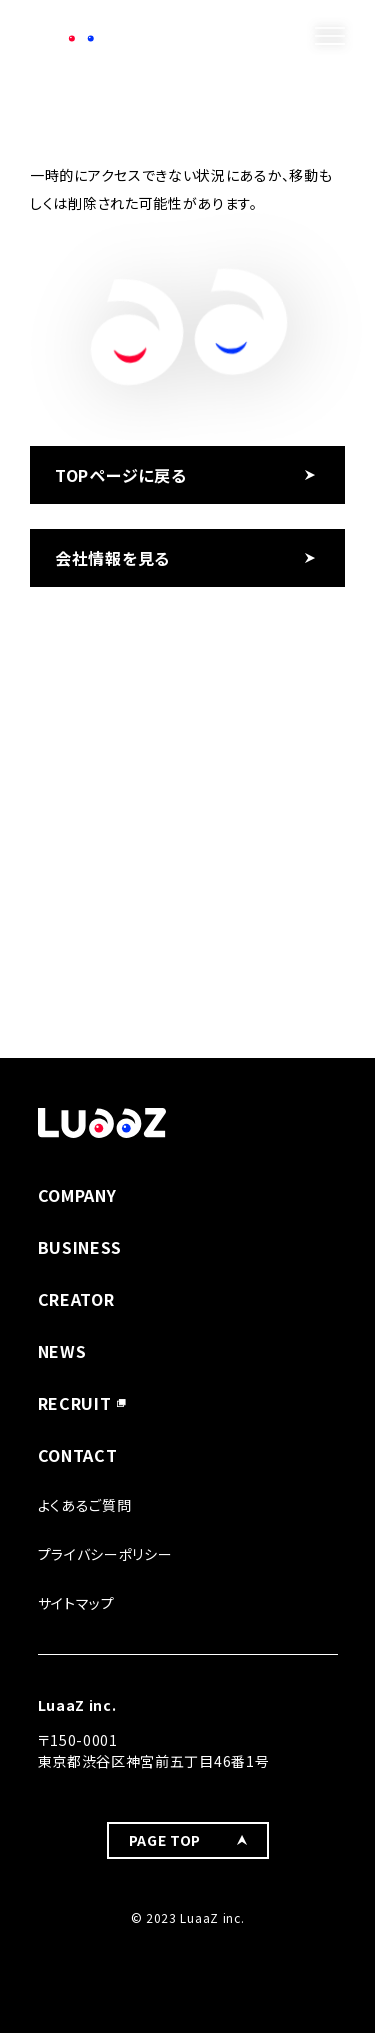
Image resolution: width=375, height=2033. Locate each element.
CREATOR (76, 1299)
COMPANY (77, 1195)
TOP (43, 76)
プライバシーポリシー (105, 1554)
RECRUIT (75, 1403)
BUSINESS (80, 1247)
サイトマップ (76, 1603)
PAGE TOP (165, 1840)
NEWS (62, 1351)
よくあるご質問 (85, 1505)
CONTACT (78, 1455)
